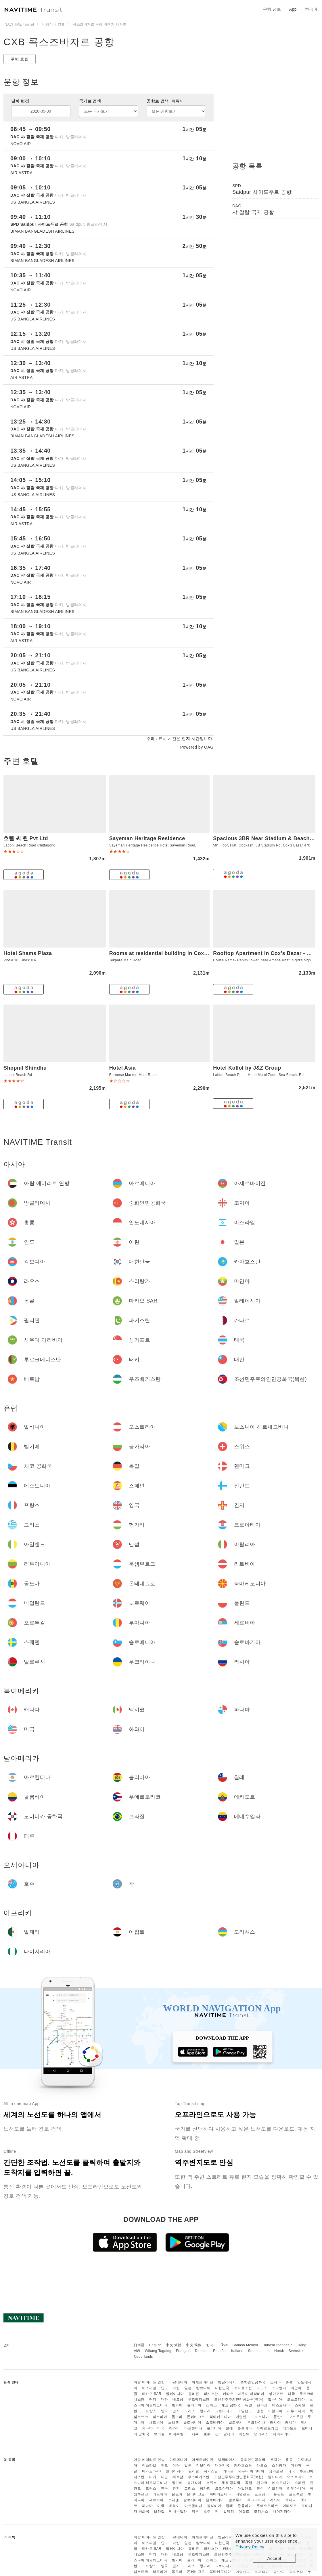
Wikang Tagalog (158, 2351)
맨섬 (260, 2411)
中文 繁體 (173, 2345)
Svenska (296, 2351)
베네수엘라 (178, 2434)
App (293, 9)
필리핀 (193, 2394)
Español (220, 2351)
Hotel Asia (122, 1068)
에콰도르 (290, 2428)
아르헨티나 (193, 2428)
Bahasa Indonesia (278, 2345)
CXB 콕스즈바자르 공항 (59, 41)
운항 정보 (272, 9)
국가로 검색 (90, 101)
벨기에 (177, 2405)
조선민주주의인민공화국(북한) (239, 2399)
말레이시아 (175, 2394)
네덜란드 (243, 2417)
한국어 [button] (311, 9)
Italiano (237, 2351)
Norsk (279, 2351)
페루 (195, 2434)
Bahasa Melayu (245, 2345)
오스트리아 (296, 2399)
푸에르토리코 (267, 2428)
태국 (291, 2394)
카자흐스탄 (243, 2388)
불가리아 (194, 2405)
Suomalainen (259, 2351)
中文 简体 (194, 2345)
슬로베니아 (192, 2423)
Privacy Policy (249, 2546)
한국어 (211, 2345)
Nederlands (143, 2357)
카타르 (228, 2394)
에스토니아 (281, 2405)
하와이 (174, 2428)
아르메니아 (178, 2382)
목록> (176, 101)
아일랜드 (244, 2411)
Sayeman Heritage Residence (147, 838)
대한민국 (222, 2388)
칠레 (229, 2428)
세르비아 (156, 2423)
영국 (164, 2411)
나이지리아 (282, 2434)
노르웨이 (261, 2417)
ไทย (224, 2345)
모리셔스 (261, 2434)
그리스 (189, 2411)
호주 (207, 2434)
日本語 (139, 2345)
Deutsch (202, 2351)
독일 (248, 2405)
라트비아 (160, 2417)
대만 (164, 2399)
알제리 (228, 2434)
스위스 (211, 2405)
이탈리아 (275, 2411)
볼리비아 (214, 2428)
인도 (164, 2388)
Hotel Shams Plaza (27, 953)
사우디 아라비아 (251, 2394)
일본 (187, 2388)
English (155, 2345)
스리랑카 (279, 2388)
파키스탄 (211, 2394)
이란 (176, 2388)
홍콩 (289, 2382)
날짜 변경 (20, 101)
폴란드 (278, 2417)
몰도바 (177, 2417)
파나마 (147, 2428)
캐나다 (290, 2423)
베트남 (177, 2399)
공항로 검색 (164, 101)
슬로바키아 (215, 2423)
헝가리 (205, 2411)
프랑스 (150, 2411)
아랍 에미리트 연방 (149, 2382)
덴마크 (262, 2405)
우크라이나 (256, 2423)
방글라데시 (227, 2382)
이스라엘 (149, 2388)
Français (183, 2351)
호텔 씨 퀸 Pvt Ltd (25, 838)
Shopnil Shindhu (25, 1068)
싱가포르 (276, 2394)
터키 (152, 2399)
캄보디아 (203, 2388)
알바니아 (275, 2399)
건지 (176, 2411)
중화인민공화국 (253, 2382)
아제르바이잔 (202, 2382)
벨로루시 (236, 2423)
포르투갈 (296, 2417)
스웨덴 (173, 2423)
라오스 (261, 2388)
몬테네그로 (196, 2417)
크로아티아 (224, 2411)
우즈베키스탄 (199, 2399)
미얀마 (296, 2388)
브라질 (159, 2434)
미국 (160, 2428)
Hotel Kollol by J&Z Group (247, 1068)
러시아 (275, 2423)
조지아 (275, 2382)
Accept (274, 2558)
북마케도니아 (220, 2417)
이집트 (244, 2434)
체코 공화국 (230, 2405)
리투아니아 (296, 2411)
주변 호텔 (19, 59)
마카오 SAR (152, 2394)
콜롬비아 (244, 2428)
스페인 (300, 2405)
